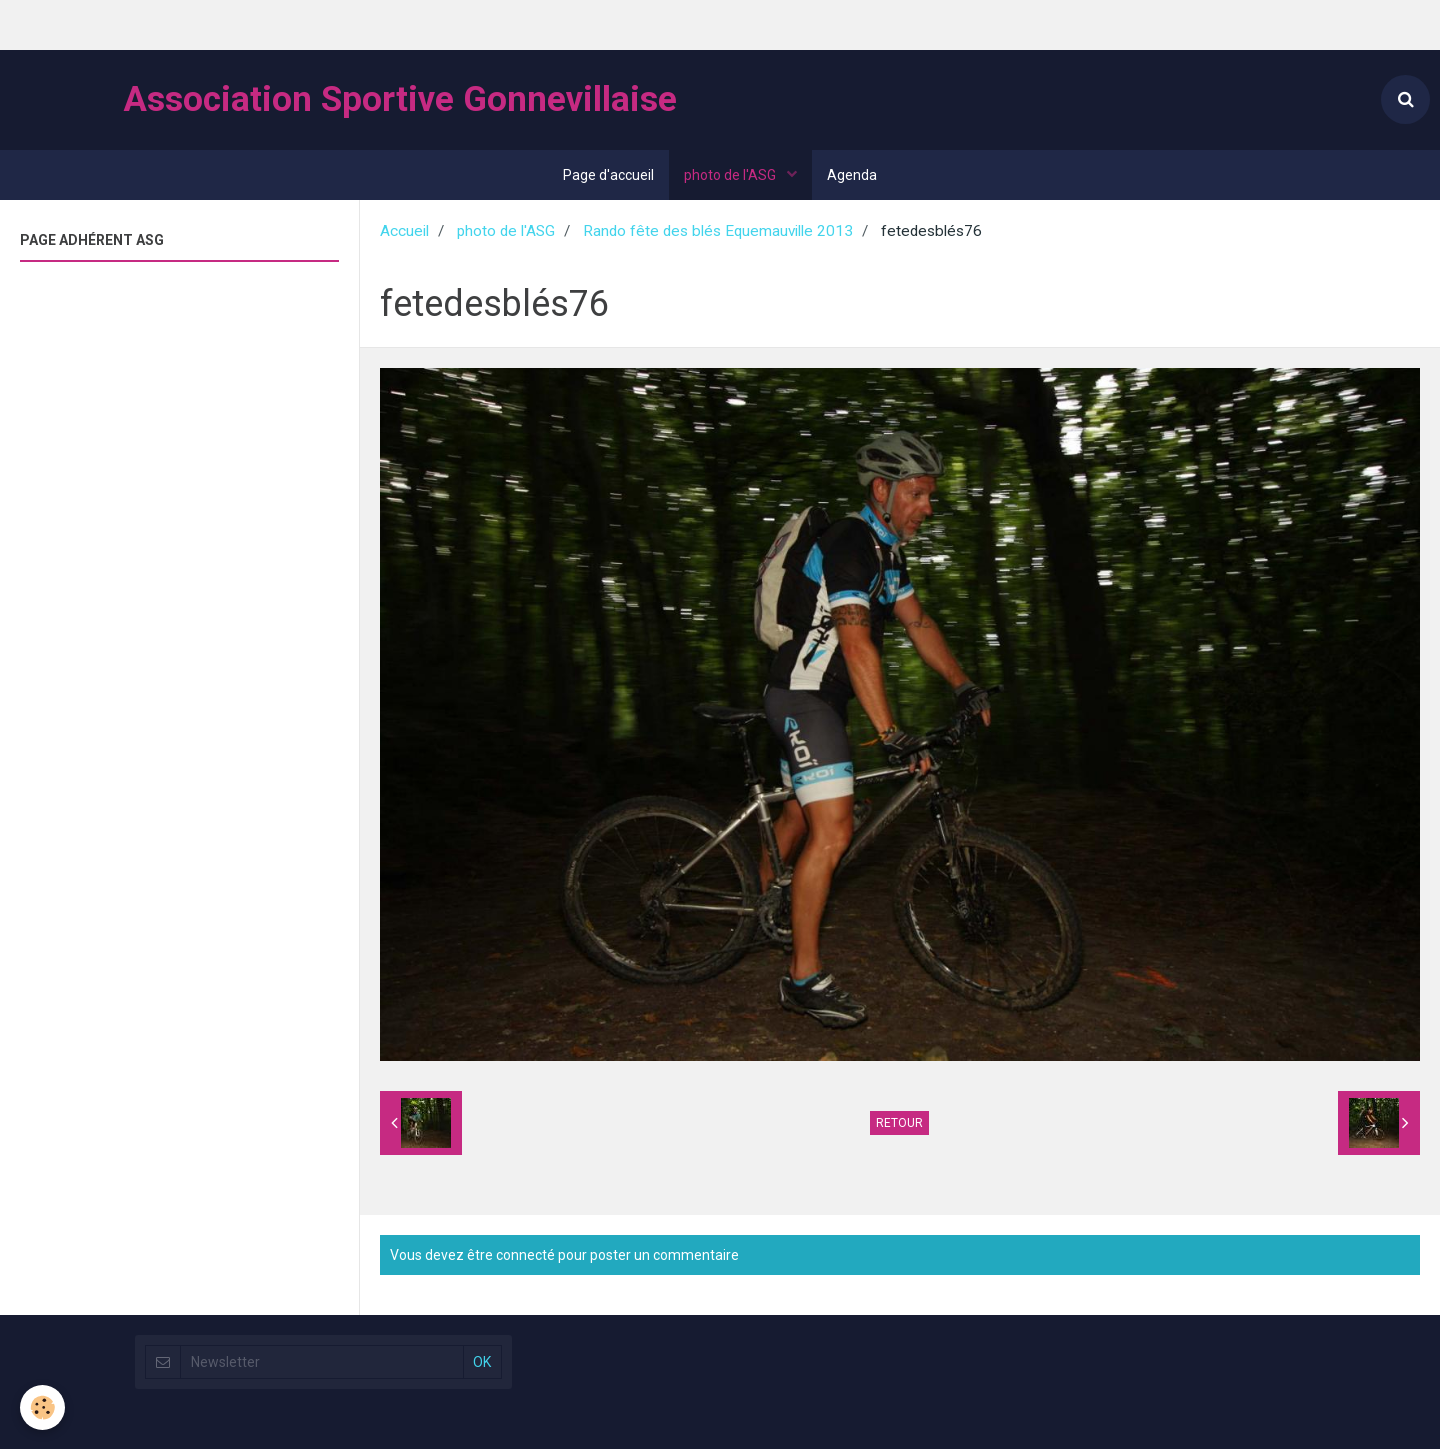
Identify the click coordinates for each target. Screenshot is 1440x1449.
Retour (899, 1123)
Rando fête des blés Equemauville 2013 (718, 231)
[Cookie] (42, 1407)
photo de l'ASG (731, 175)
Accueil (404, 231)
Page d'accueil (608, 175)
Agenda (852, 175)
